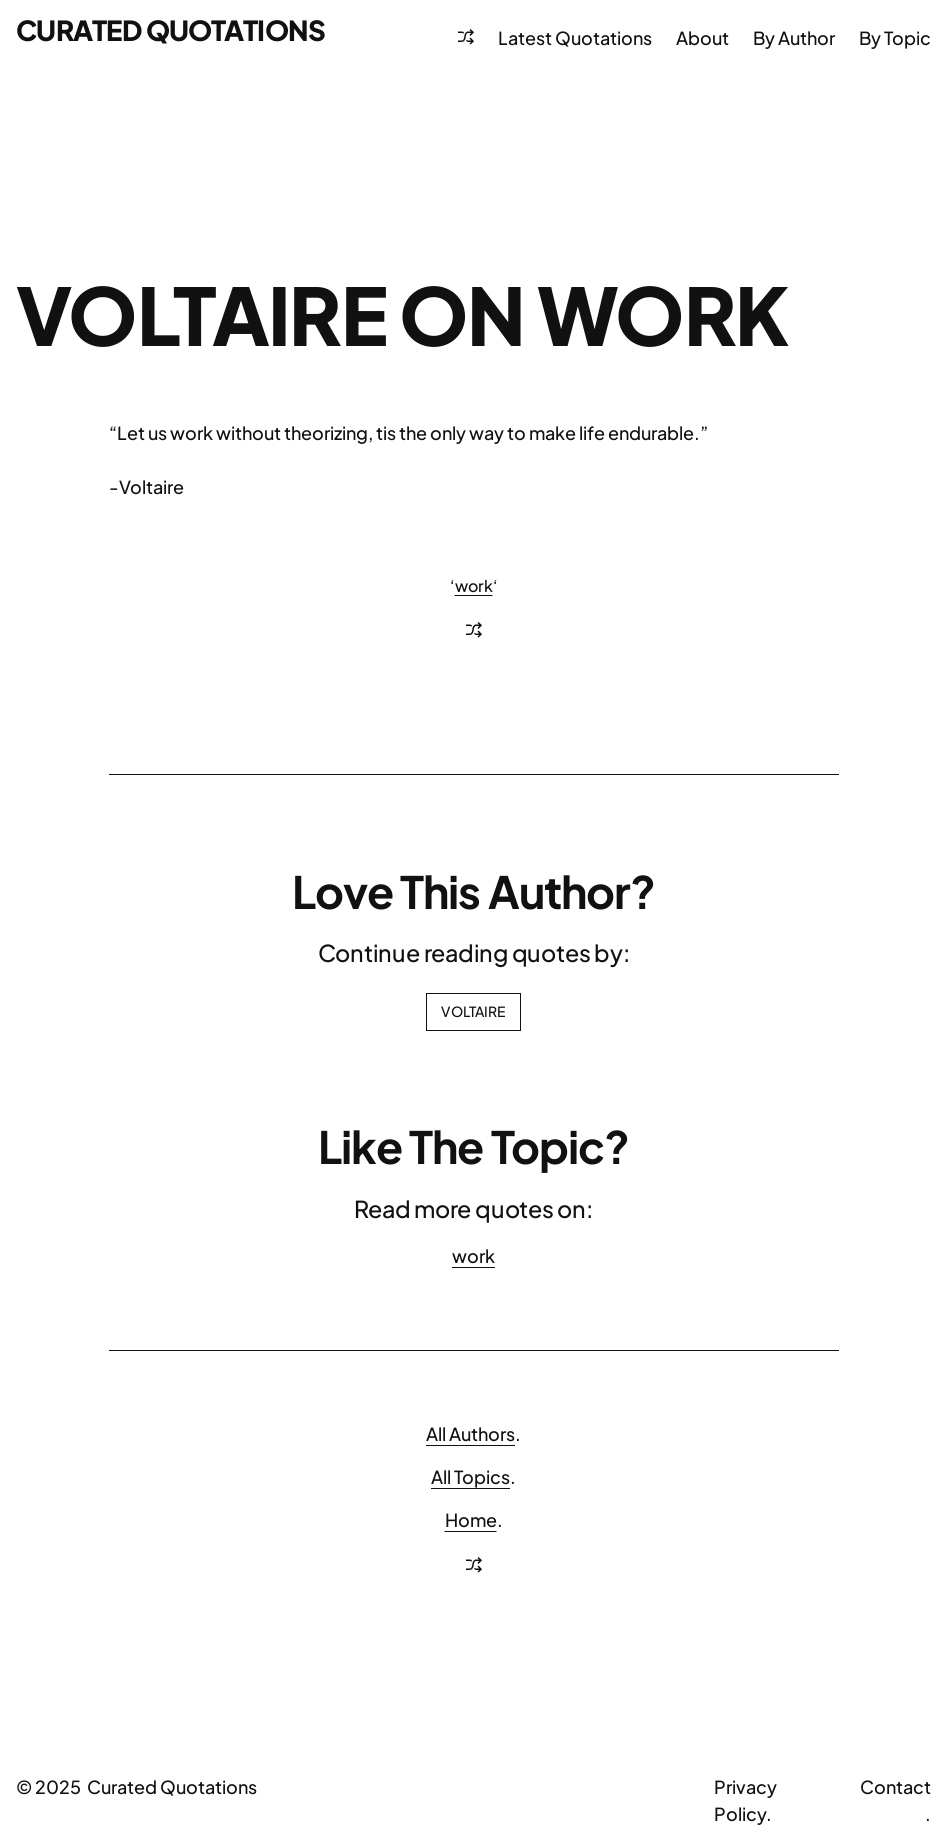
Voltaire (473, 1011)
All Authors (470, 1433)
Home (471, 1519)
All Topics (470, 1476)
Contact (895, 1786)
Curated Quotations (170, 29)
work (474, 585)
